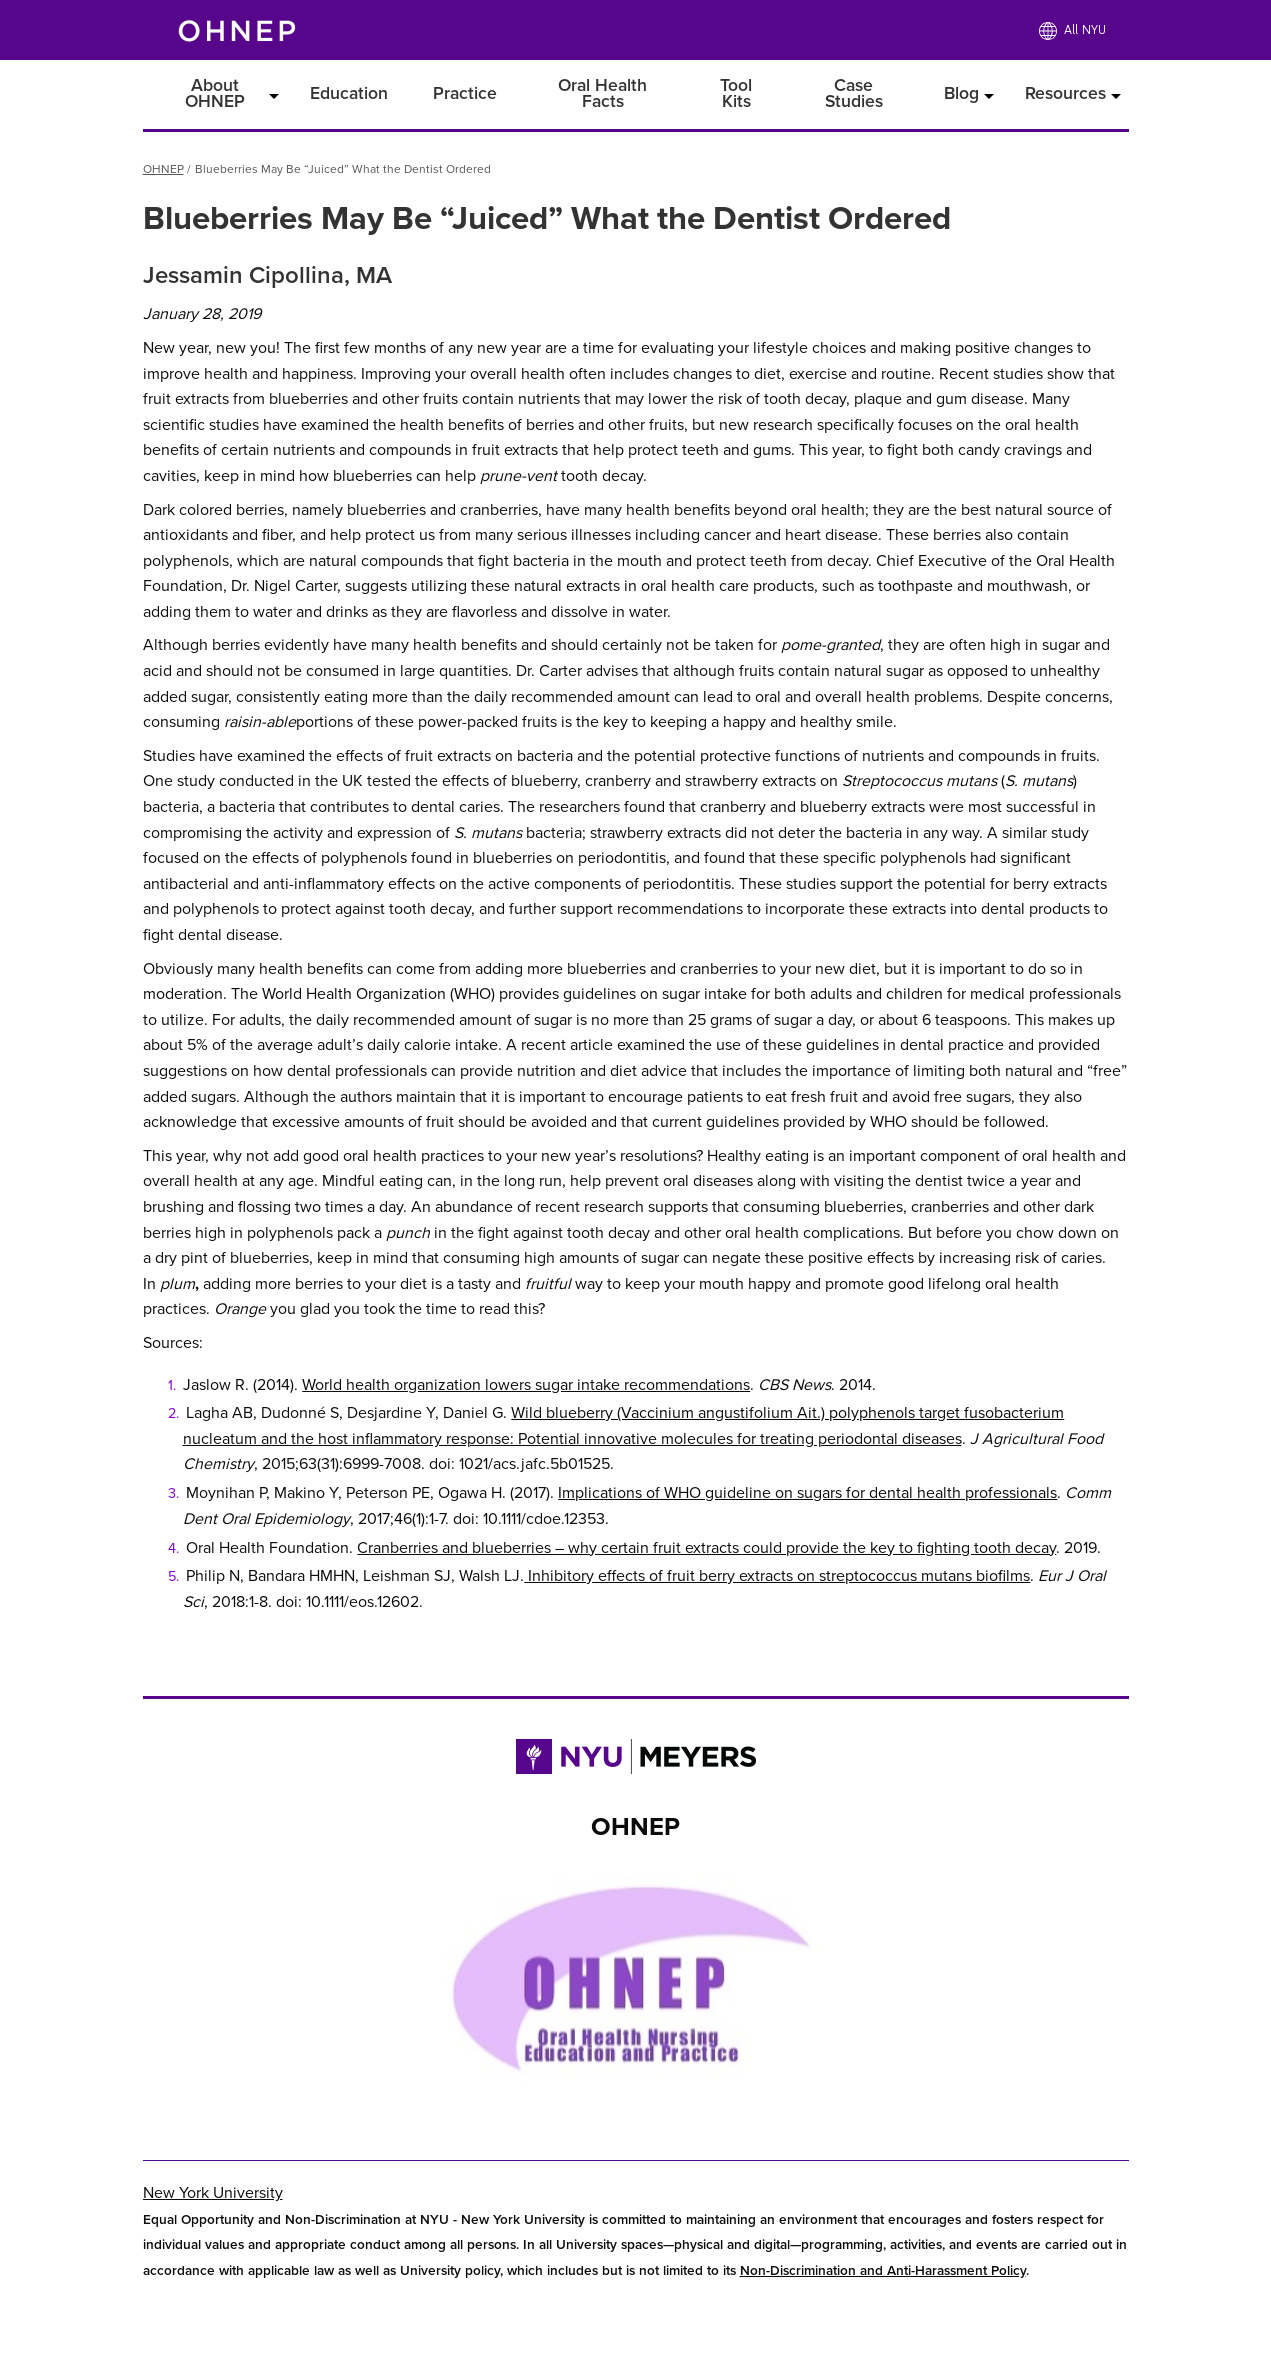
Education (349, 93)
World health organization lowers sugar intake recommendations (526, 1385)
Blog (961, 93)
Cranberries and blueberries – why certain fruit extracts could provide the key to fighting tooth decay (706, 1548)
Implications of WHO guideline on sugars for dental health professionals (807, 1493)
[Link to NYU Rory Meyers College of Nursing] (636, 1761)
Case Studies (854, 93)
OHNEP (163, 169)
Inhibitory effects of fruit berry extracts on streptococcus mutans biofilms (777, 1576)
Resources (1065, 93)
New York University (213, 2193)
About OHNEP (215, 93)
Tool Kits (736, 93)
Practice (465, 93)
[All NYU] (1072, 30)
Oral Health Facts (602, 93)
